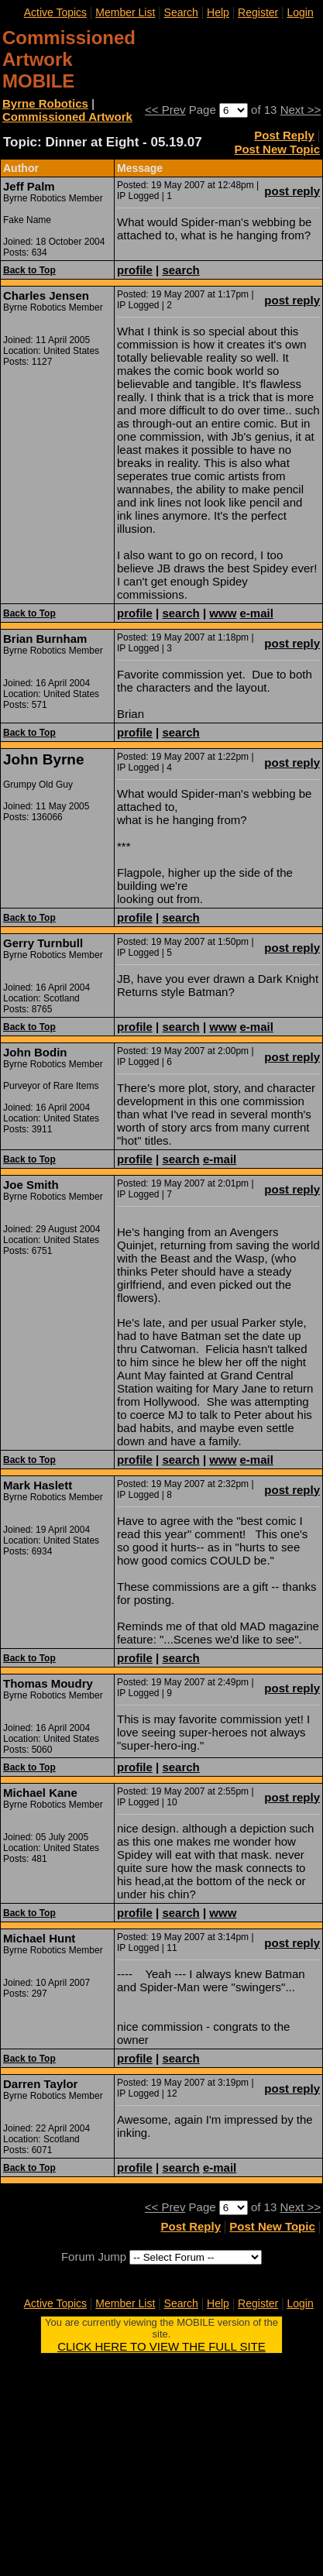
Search (181, 12)
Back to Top (29, 270)
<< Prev (165, 109)
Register (258, 12)
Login (300, 12)
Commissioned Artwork (67, 116)
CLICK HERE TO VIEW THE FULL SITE (161, 2346)
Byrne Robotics (45, 103)
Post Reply (284, 135)
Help (218, 12)
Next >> (300, 109)
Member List (125, 12)
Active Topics (55, 12)
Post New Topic (277, 149)
